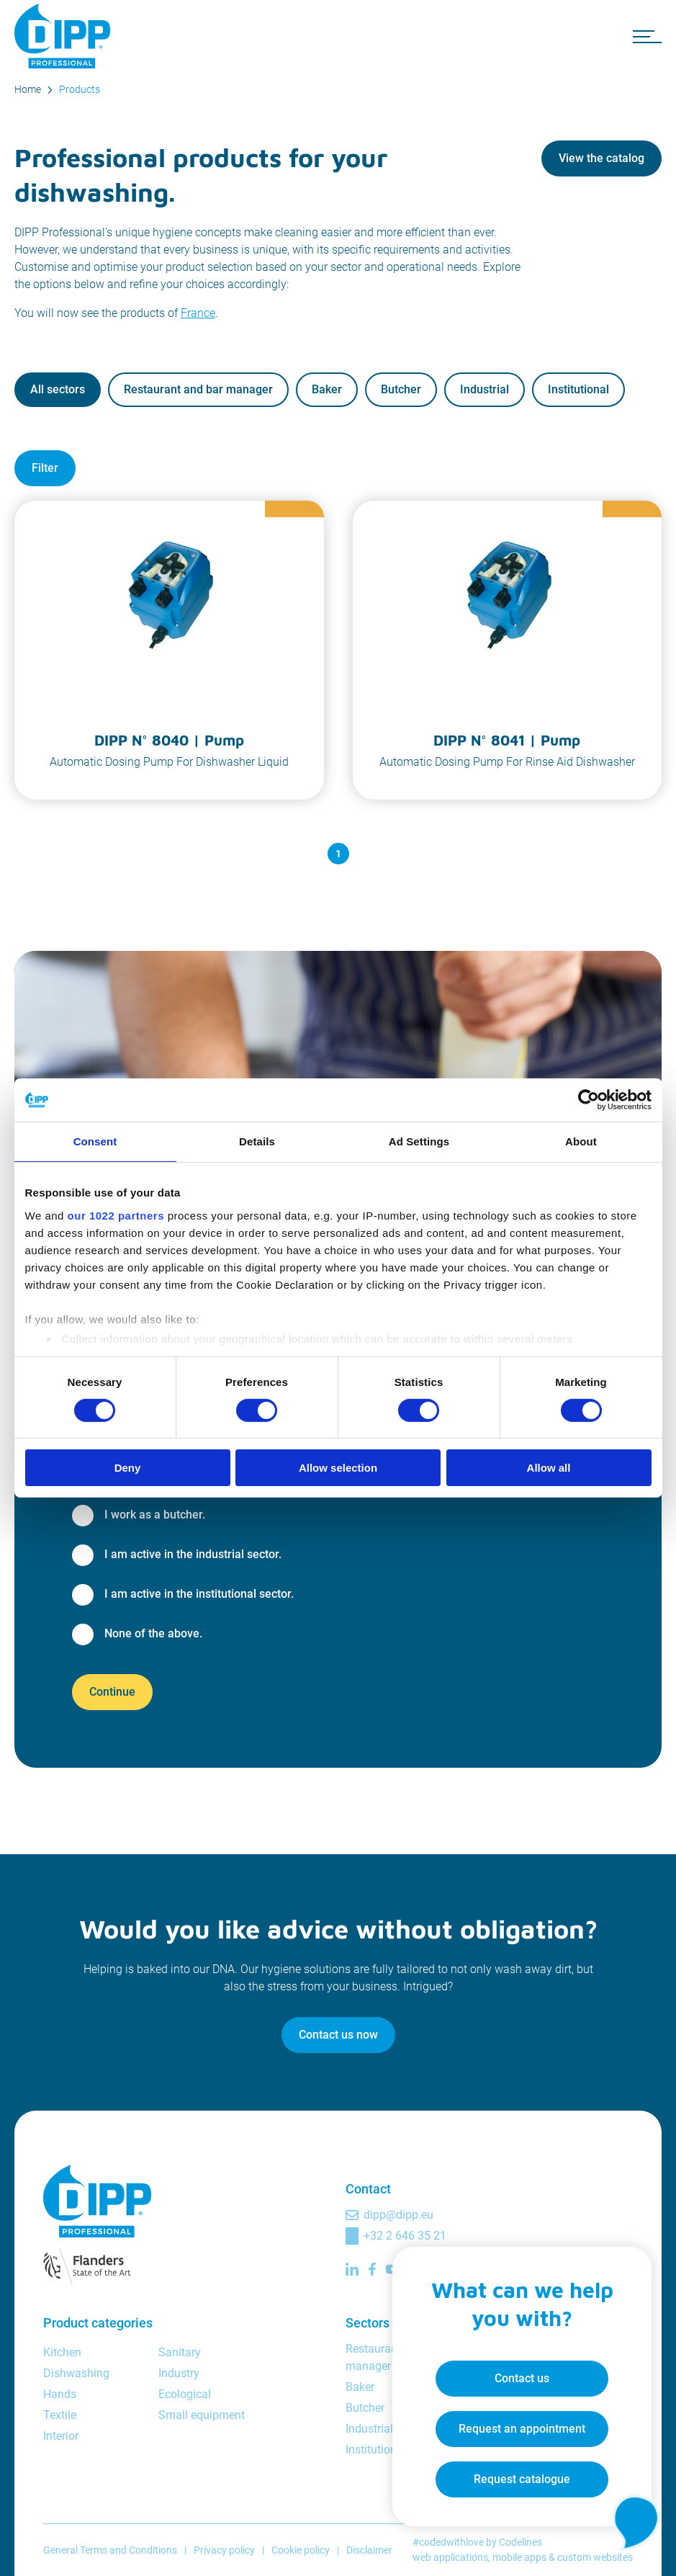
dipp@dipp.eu (398, 2215)
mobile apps (519, 2557)
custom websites (595, 2557)
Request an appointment (522, 2429)
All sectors (57, 389)
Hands (59, 2394)
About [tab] (581, 1141)
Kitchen (62, 2352)
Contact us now (338, 2034)
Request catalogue (522, 2479)
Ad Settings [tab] (419, 1141)
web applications (450, 2557)
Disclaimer (369, 2550)
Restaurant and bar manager (198, 389)
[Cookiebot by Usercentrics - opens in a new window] (589, 1100)
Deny (127, 1468)
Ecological (184, 2394)
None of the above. (153, 1633)
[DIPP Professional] (64, 36)
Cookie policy (300, 2550)
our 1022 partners (116, 1215)
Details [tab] (257, 1141)
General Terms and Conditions (110, 2550)
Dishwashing (76, 2373)
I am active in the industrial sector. (192, 1554)
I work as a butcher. (154, 1514)
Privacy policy (224, 2550)
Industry (178, 2373)
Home (27, 89)
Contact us (522, 2378)
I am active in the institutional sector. (199, 1594)
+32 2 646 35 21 (405, 2235)
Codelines (520, 2542)
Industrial (484, 389)
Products (79, 89)
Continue (112, 1692)
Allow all (549, 1468)
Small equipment (201, 2415)
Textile (59, 2415)
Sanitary (179, 2352)
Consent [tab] (95, 1141)
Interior (60, 2436)
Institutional (578, 389)
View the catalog (601, 158)
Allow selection (338, 1468)
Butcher (401, 389)
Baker (327, 389)
